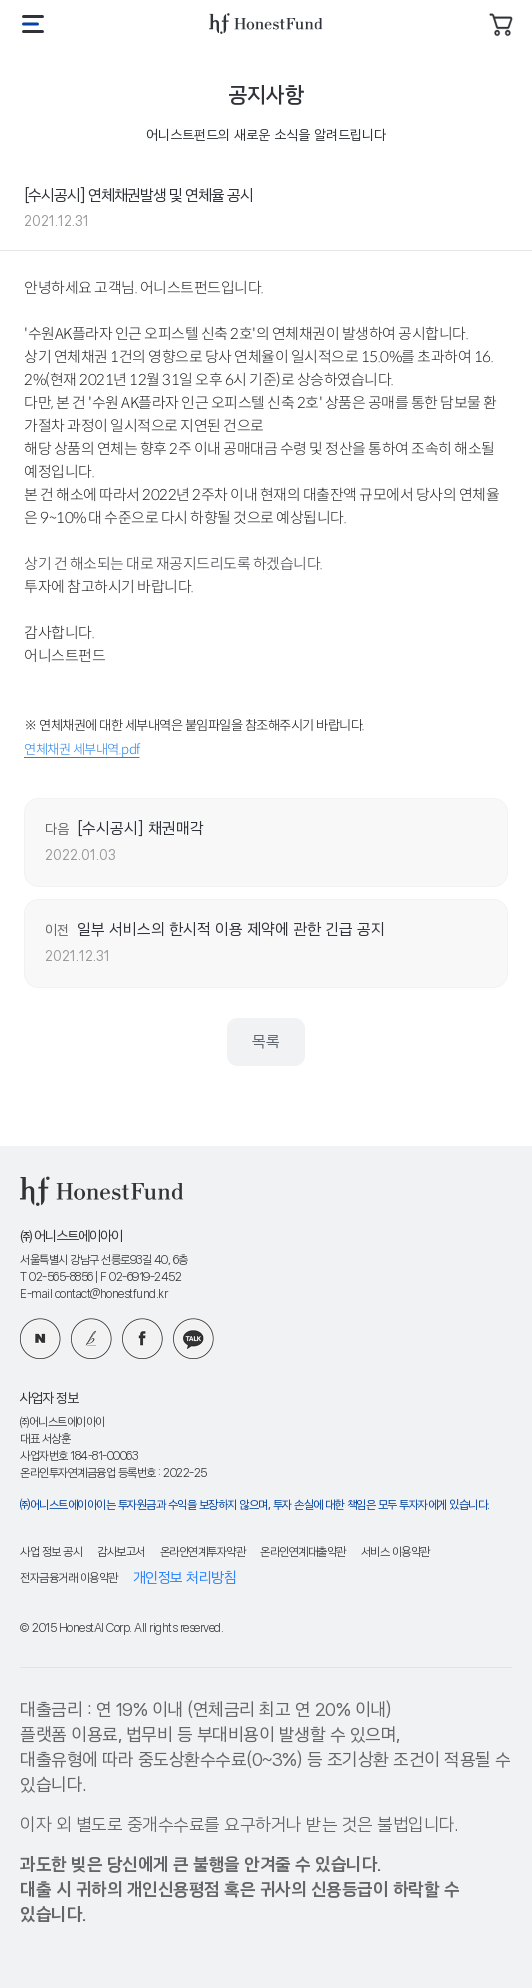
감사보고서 (121, 1552)
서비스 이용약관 (395, 1552)
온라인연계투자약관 (203, 1552)
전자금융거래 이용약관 (69, 1578)
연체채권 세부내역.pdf (82, 749)
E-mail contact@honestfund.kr (93, 1294)
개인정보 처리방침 (185, 1578)
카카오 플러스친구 (193, 1338)
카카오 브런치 (91, 1338)
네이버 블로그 (40, 1338)
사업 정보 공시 (51, 1552)
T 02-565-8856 (56, 1277)
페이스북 (142, 1338)
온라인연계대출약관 (303, 1552)
